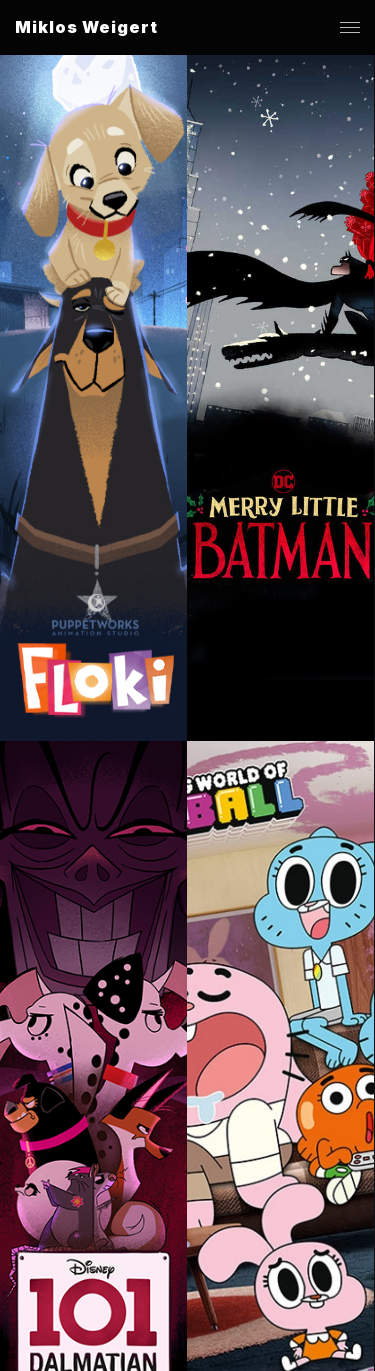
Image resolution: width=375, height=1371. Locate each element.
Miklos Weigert (86, 27)
